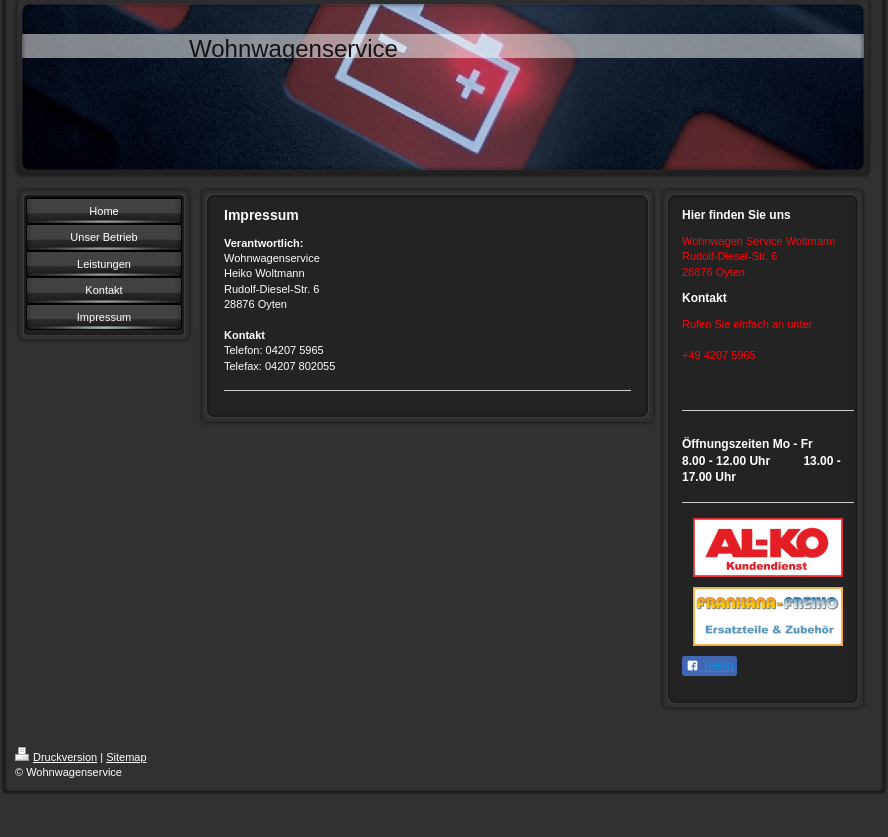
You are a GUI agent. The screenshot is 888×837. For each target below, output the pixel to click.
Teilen (709, 666)
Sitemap (126, 757)
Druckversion (56, 757)
